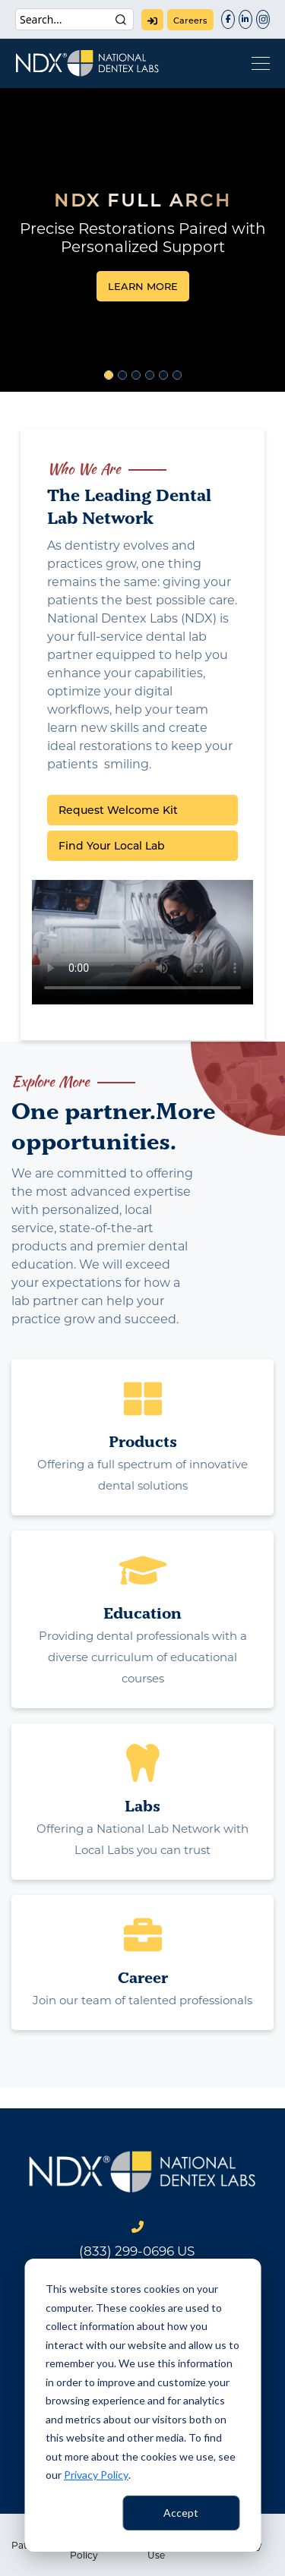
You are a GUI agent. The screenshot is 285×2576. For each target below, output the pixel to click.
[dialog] (142, 2405)
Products (143, 1441)
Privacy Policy (96, 2474)
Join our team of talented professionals (142, 2000)
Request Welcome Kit (118, 810)
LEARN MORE (143, 286)
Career (143, 1977)
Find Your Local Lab (112, 846)
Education (142, 1612)
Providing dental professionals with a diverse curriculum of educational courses (143, 1657)
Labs (142, 1805)
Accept (180, 2512)
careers (190, 20)
